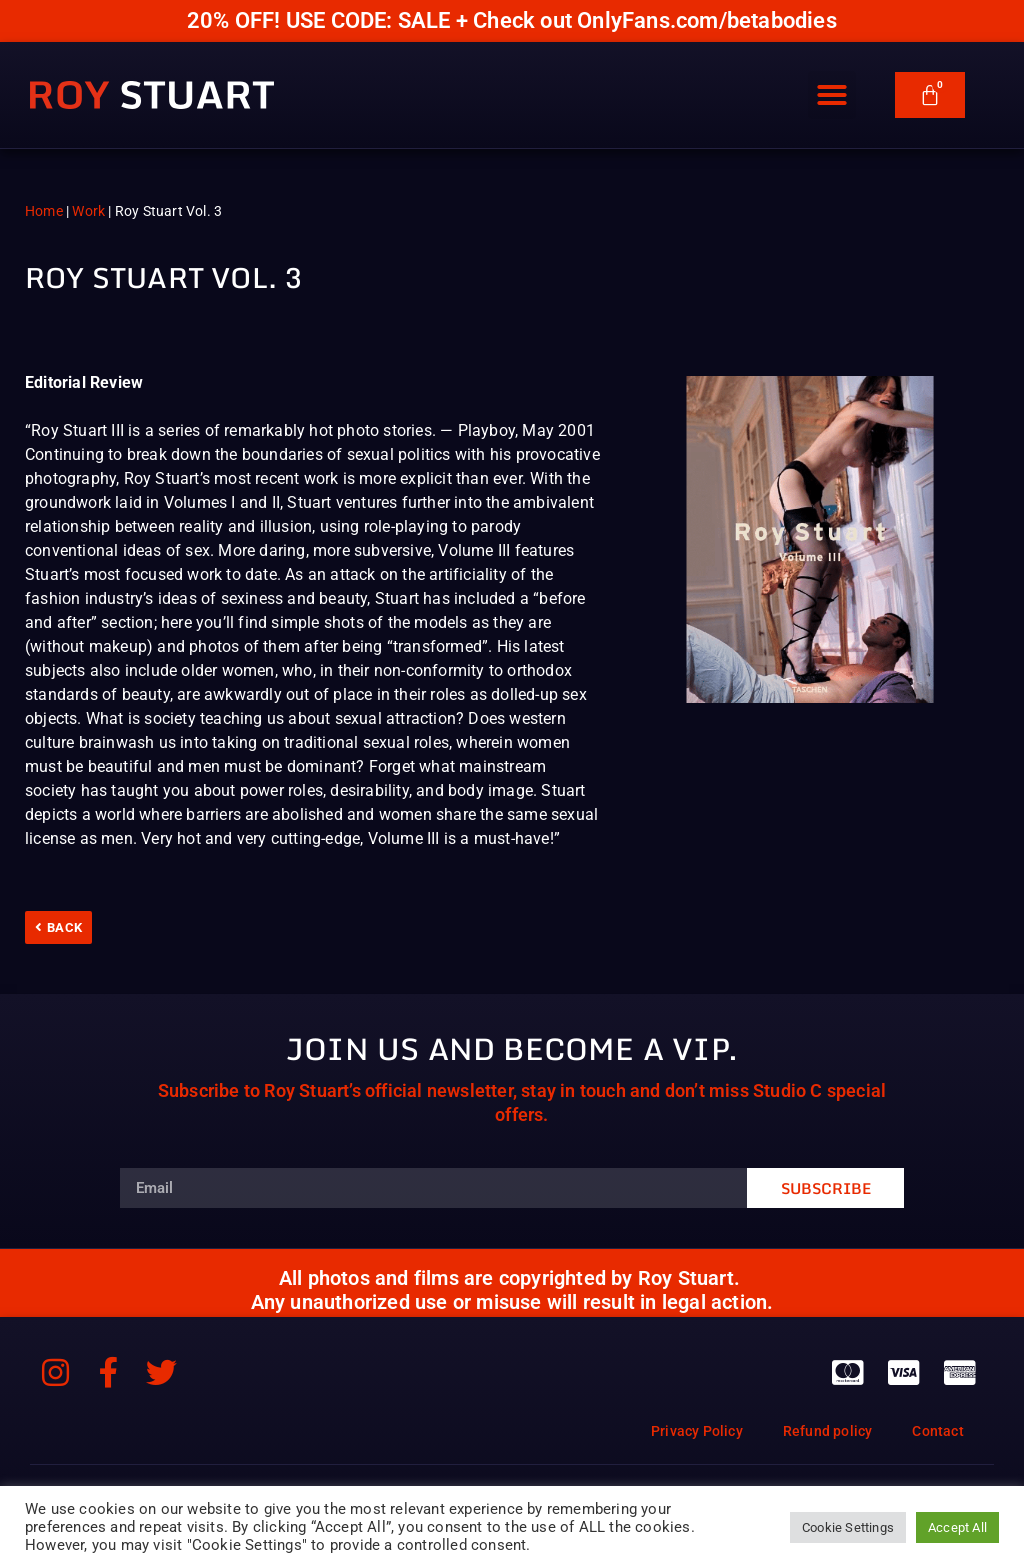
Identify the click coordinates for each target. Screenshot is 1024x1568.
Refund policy (828, 1431)
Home (44, 211)
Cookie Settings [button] (848, 1527)
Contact (937, 1431)
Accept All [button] (957, 1527)
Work (88, 211)
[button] (832, 91)
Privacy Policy (697, 1431)
